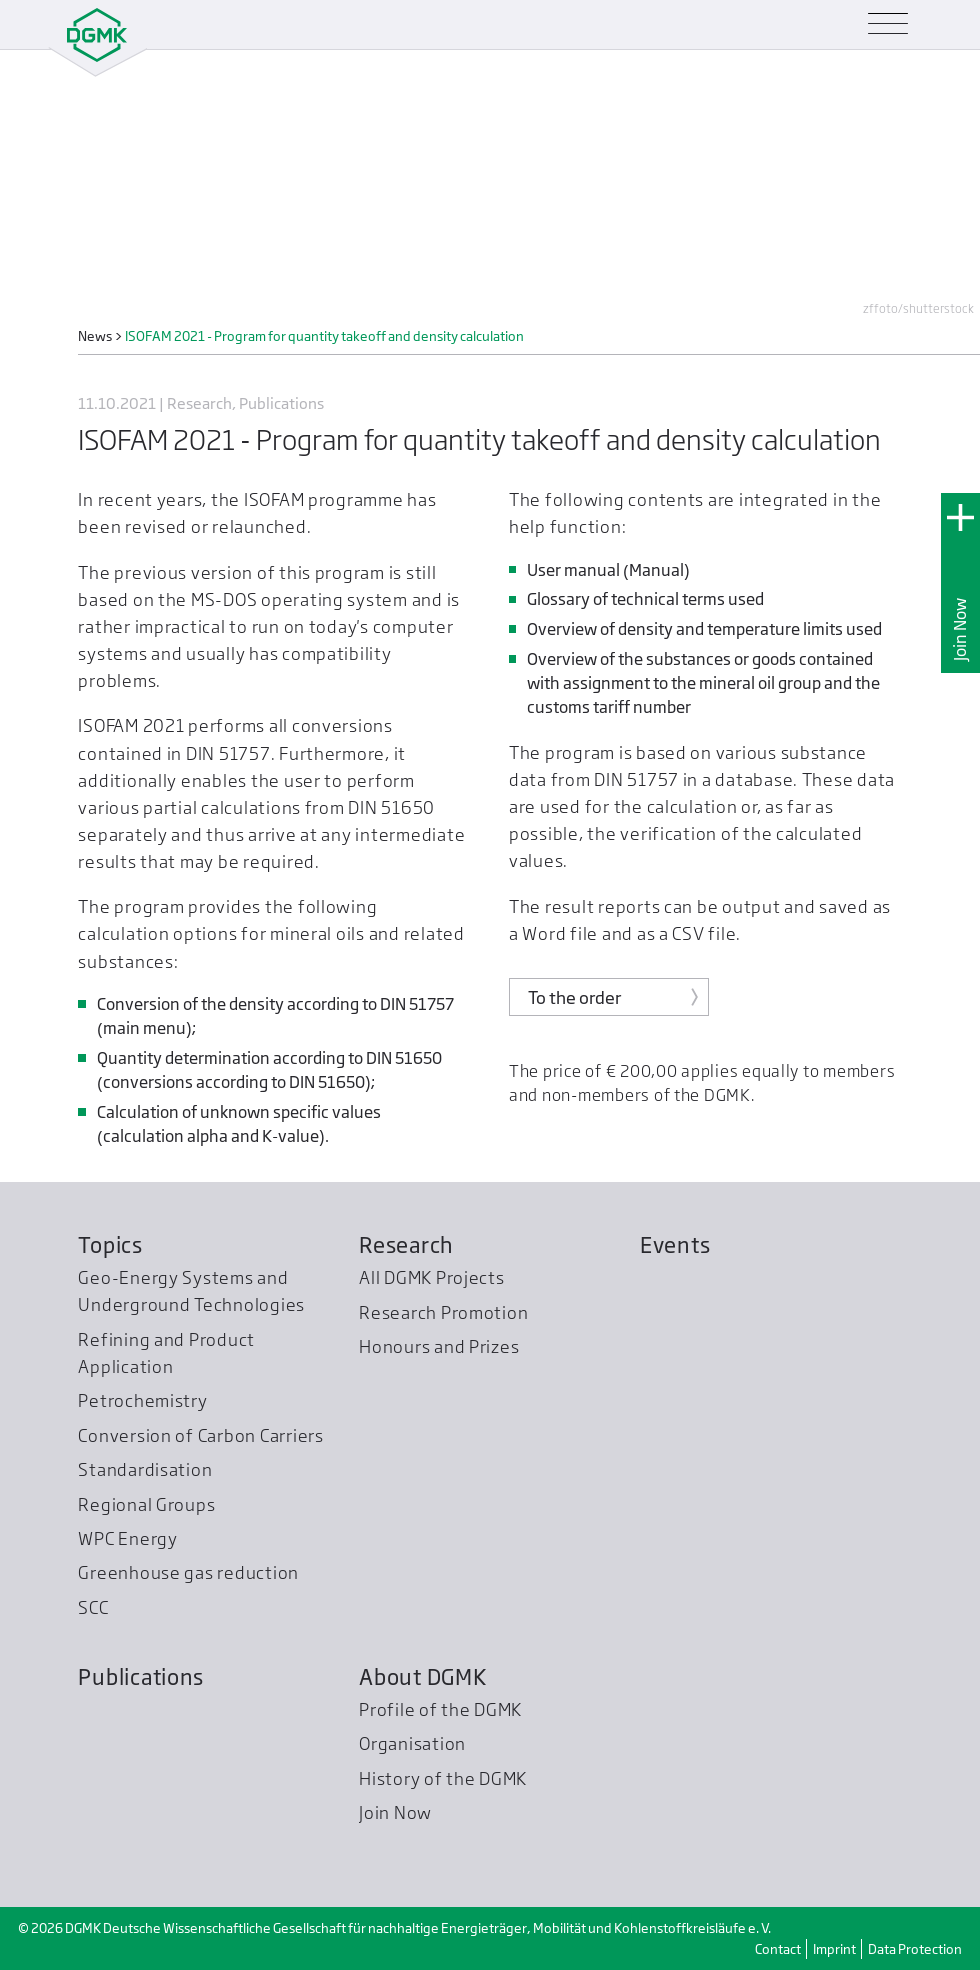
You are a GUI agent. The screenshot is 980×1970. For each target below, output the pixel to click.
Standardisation (145, 1469)
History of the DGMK (443, 1778)
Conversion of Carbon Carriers (200, 1435)
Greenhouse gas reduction (188, 1572)
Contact (778, 1949)
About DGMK (422, 1677)
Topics (110, 1245)
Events (675, 1245)
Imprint (834, 1949)
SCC (93, 1607)
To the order (574, 997)
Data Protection (915, 1949)
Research (406, 1245)
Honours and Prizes (439, 1346)
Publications (141, 1677)
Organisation (412, 1743)
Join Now (960, 629)
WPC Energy (127, 1538)
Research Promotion (443, 1312)
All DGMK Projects (432, 1277)
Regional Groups (146, 1504)
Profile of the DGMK (440, 1709)
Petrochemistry (142, 1400)
